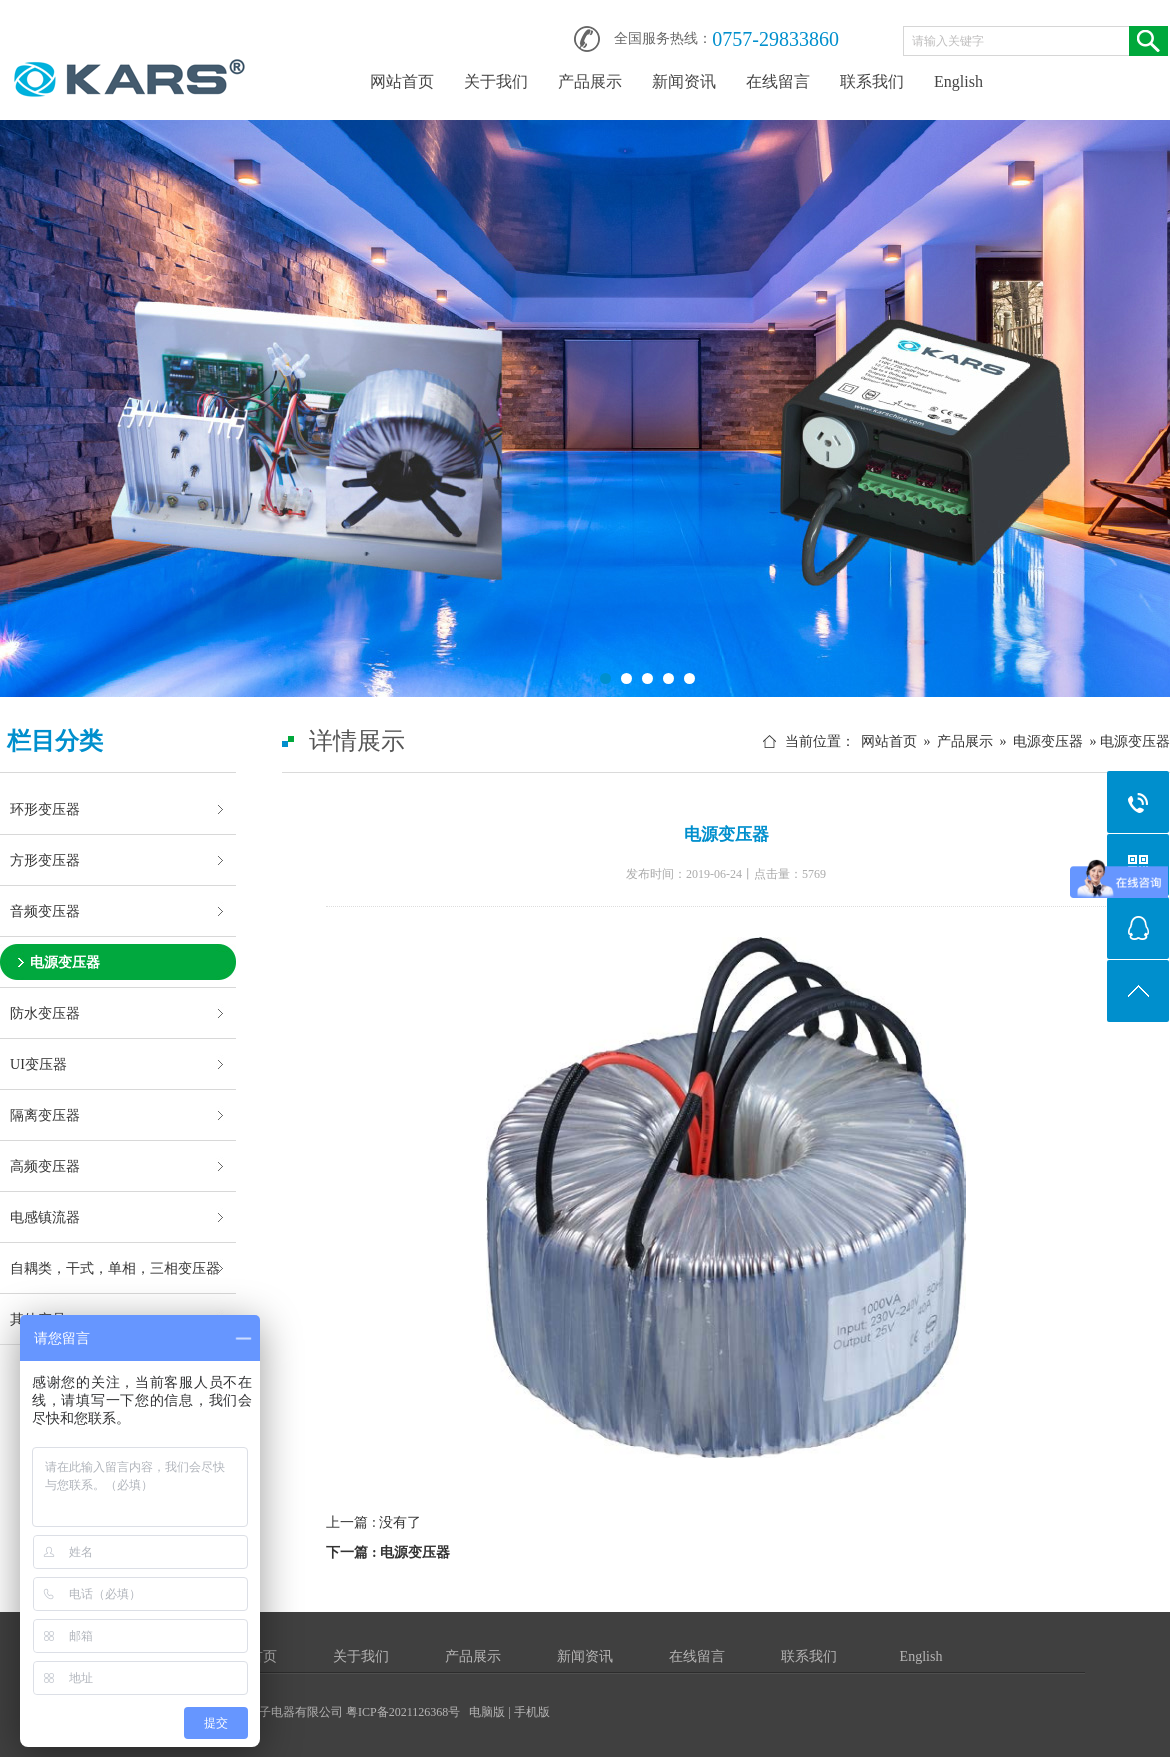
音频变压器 (45, 911)
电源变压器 (65, 962)
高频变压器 (45, 1166)
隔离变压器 (45, 1115)
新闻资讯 (684, 81)
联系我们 (872, 81)
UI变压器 (38, 1064)
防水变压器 (45, 1013)
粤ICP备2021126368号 (403, 1712)
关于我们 (496, 81)
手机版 (532, 1712)
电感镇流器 (45, 1217)
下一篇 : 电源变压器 (388, 1552)
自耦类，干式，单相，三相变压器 (115, 1268)
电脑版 (487, 1712)
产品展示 (590, 81)
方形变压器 (45, 860)
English (958, 81)
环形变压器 (45, 809)
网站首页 (402, 81)
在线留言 (778, 81)
